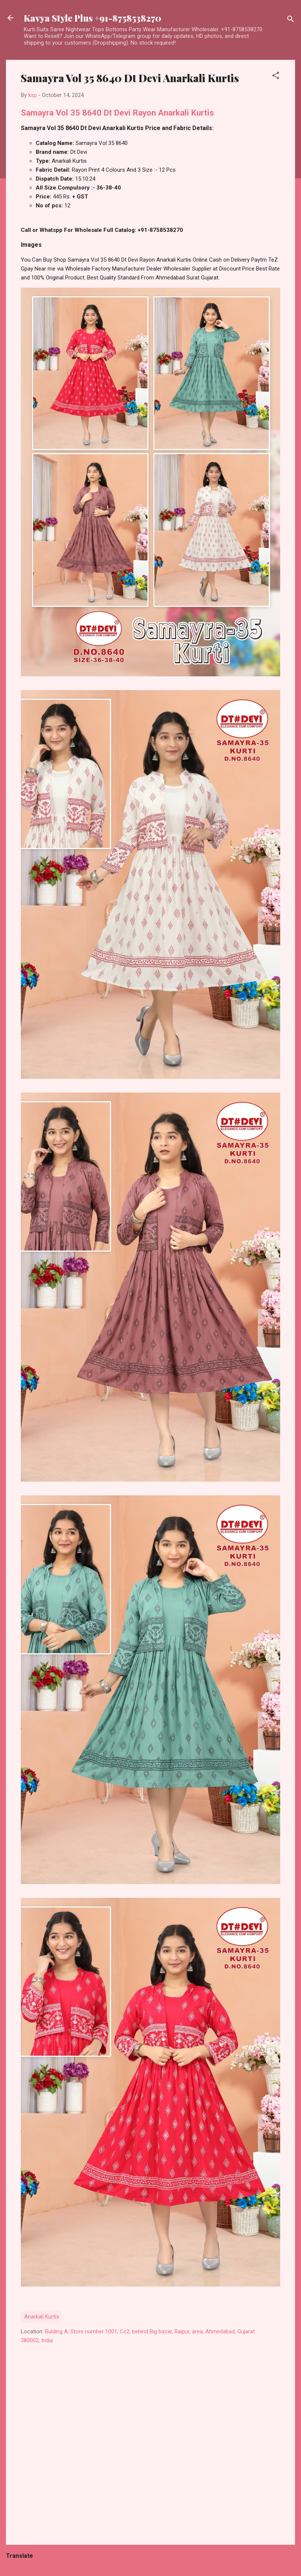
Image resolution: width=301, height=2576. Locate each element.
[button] (275, 76)
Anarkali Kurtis (41, 2316)
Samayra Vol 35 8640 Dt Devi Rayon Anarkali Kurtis (117, 112)
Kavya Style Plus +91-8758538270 (92, 18)
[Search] (290, 20)
